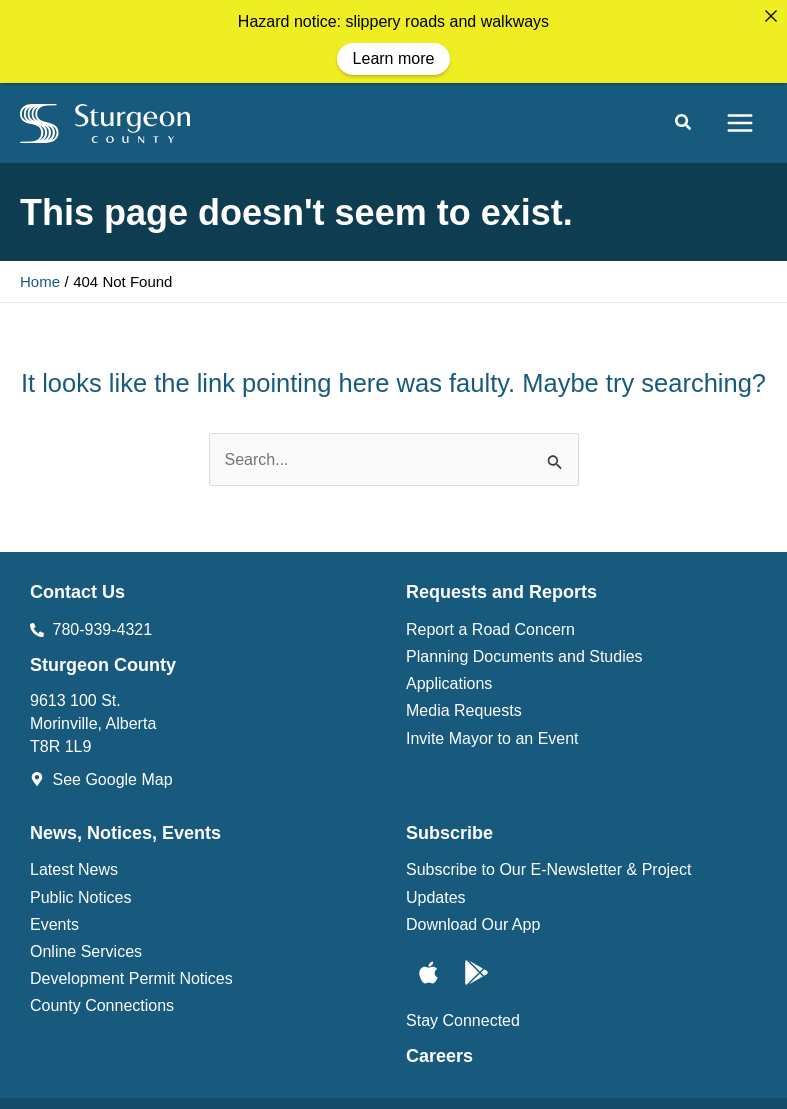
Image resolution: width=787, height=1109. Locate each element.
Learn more (394, 58)
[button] (684, 118)
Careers (439, 1049)
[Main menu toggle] (740, 116)
